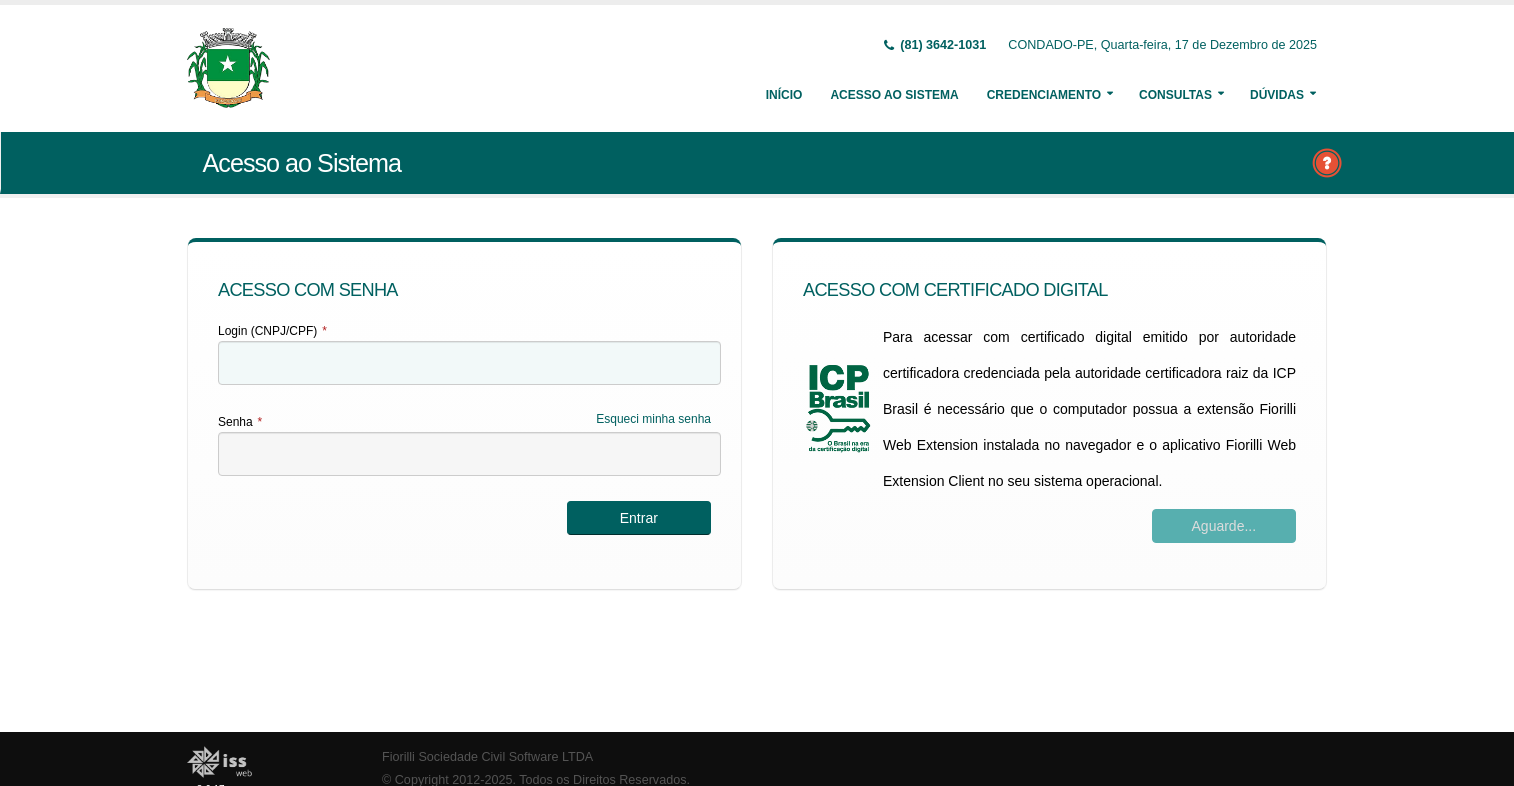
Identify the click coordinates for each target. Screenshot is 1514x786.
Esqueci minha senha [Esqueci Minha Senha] (653, 419)
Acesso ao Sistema (894, 95)
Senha (240, 422)
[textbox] (469, 363)
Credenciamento (1044, 95)
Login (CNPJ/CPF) (272, 331)
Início (784, 95)
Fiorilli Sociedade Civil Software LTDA (487, 757)
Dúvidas (1277, 95)
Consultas (1175, 95)
